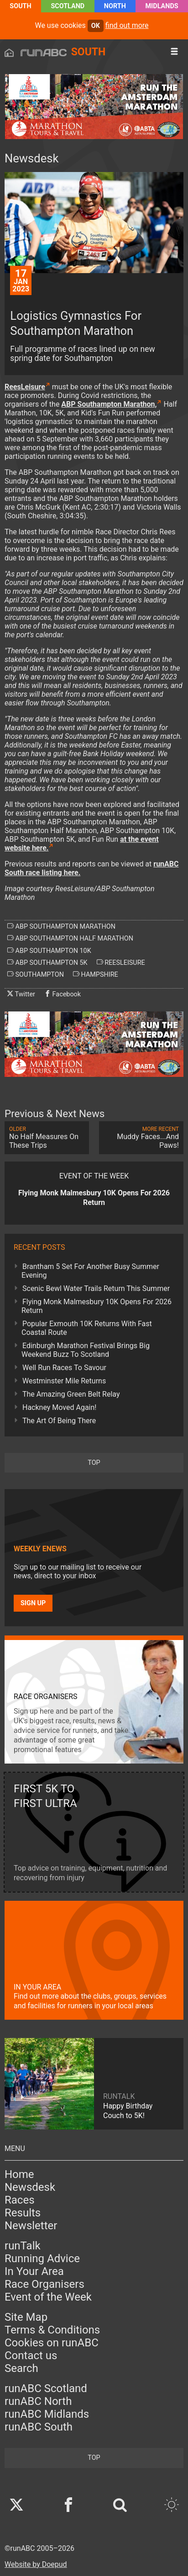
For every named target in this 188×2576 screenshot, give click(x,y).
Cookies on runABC (52, 2342)
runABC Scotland (46, 2388)
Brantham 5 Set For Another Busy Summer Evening (90, 1271)
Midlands (162, 6)
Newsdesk (30, 2187)
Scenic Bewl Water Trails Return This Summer (96, 1288)
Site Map (26, 2317)
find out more (127, 25)
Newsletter (31, 2225)
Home (19, 2174)
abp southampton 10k (49, 951)
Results (23, 2212)
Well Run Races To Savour (64, 1367)
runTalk (23, 2245)
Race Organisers (44, 2284)
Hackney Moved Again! (59, 1407)
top (94, 1463)
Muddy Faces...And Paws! (141, 1138)
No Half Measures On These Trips (46, 1138)
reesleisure (121, 962)
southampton (35, 974)
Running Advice (42, 2258)
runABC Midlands (47, 2414)
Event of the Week (48, 2297)
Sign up (33, 1603)
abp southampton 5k (47, 962)
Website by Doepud (36, 2564)
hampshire (95, 974)
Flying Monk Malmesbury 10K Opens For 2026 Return (96, 1306)
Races (20, 2200)
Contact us (31, 2355)
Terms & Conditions (52, 2329)
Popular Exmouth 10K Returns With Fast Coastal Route (86, 1328)
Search (21, 2368)
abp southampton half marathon (70, 938)
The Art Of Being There (59, 1420)
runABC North (38, 2401)
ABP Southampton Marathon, (109, 404)
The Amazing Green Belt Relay (71, 1394)
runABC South (39, 2426)
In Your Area (34, 2271)
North (115, 6)
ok (95, 26)
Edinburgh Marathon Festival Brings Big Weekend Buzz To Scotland (85, 1350)
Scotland (67, 6)
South (20, 6)
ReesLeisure (25, 386)
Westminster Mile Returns (64, 1381)
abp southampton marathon (61, 926)
